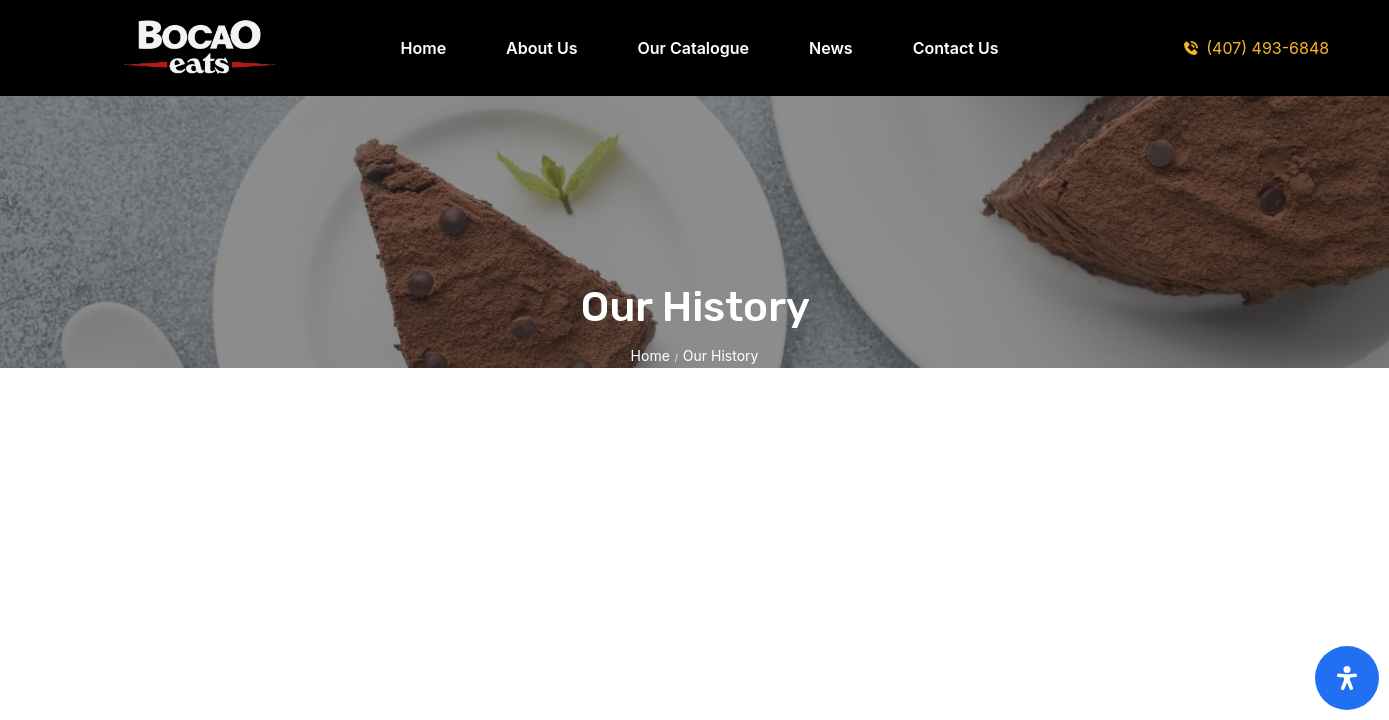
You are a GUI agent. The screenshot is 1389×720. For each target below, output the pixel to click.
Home (650, 355)
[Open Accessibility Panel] (1347, 678)
